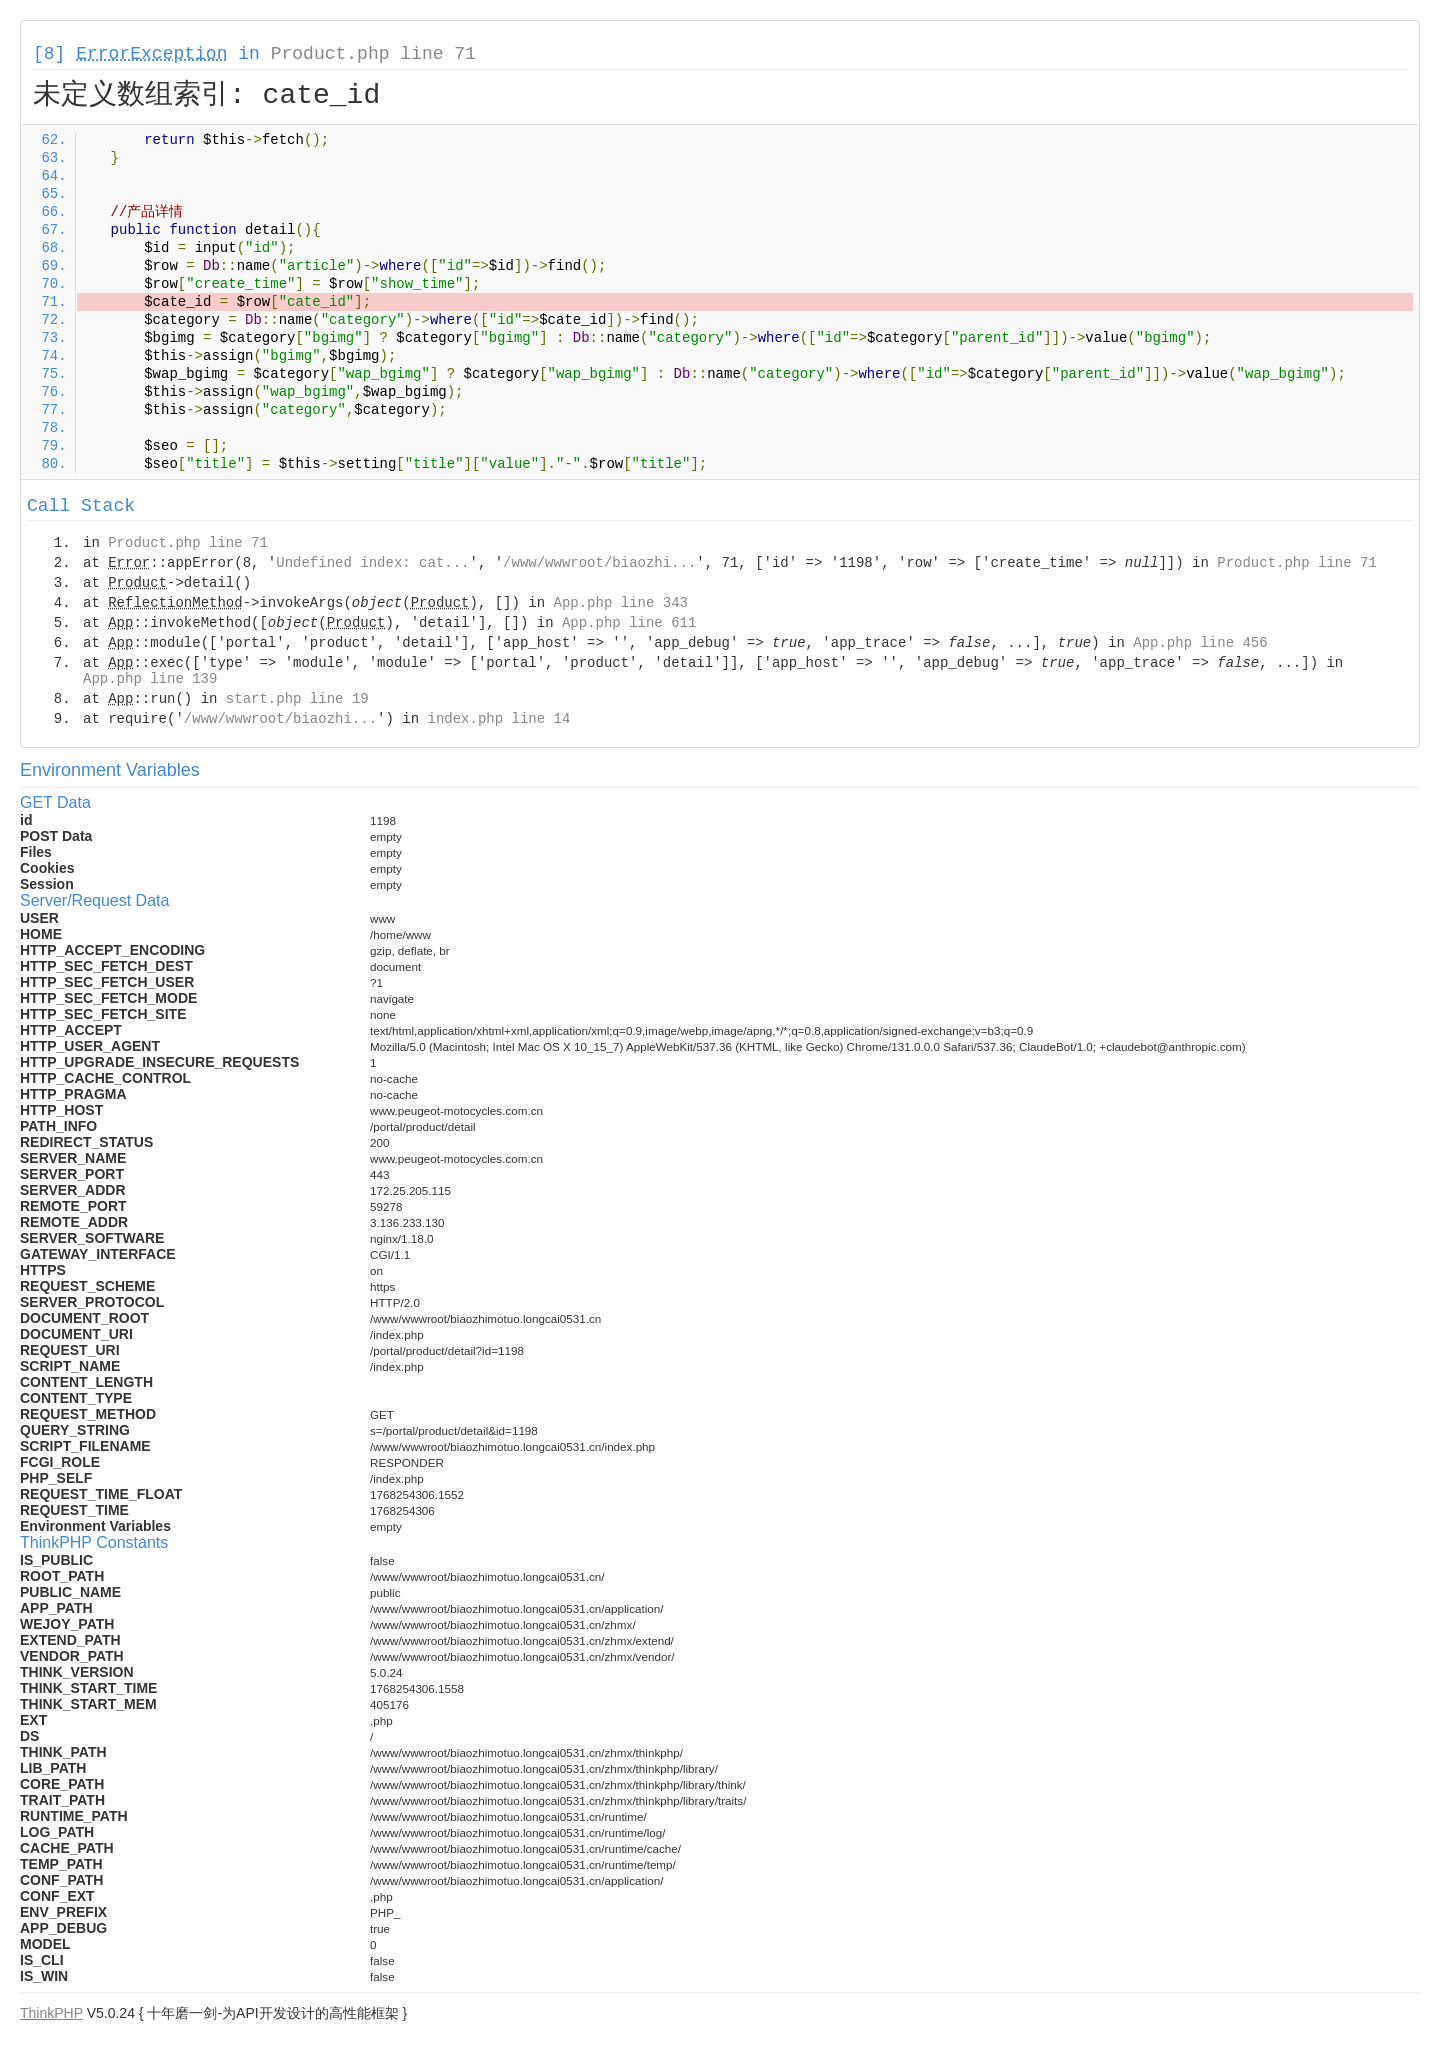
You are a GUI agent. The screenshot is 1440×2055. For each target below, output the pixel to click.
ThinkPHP (51, 2013)
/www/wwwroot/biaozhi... (599, 563)
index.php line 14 (498, 719)
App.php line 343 (621, 603)
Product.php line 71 (373, 54)
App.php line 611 (629, 623)
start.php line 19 (297, 699)
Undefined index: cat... (372, 563)
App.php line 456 (1200, 643)
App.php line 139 (150, 679)
